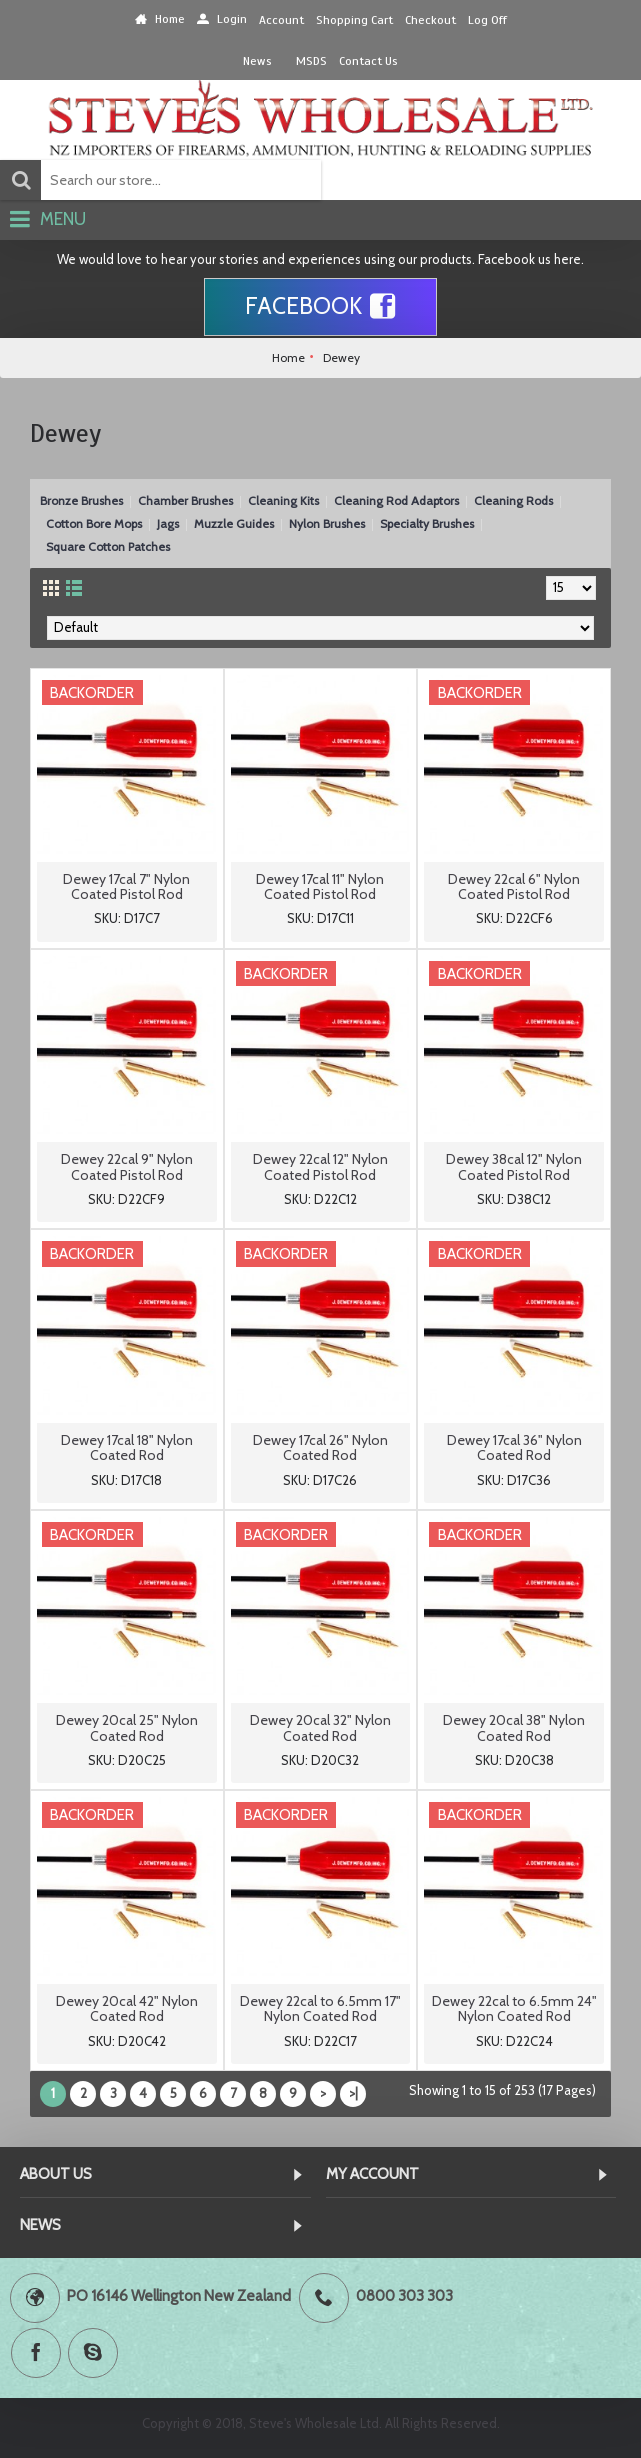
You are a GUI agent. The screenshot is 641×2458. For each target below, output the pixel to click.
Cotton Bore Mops (94, 523)
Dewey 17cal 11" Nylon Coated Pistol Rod (320, 886)
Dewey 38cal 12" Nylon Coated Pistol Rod (514, 1166)
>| (353, 2093)
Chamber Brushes (185, 500)
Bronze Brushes (81, 500)
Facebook (320, 307)
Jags (168, 523)
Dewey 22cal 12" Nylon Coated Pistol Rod (320, 1166)
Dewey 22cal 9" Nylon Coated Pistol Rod (127, 1166)
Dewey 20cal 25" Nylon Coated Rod (127, 1727)
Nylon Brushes (327, 523)
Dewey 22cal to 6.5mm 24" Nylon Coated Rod (514, 2008)
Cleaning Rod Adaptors (396, 500)
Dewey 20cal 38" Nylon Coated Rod (514, 1727)
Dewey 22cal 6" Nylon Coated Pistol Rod (514, 886)
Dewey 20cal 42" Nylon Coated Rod (127, 2008)
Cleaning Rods (513, 500)
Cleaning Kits (283, 500)
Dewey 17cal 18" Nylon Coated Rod (127, 1447)
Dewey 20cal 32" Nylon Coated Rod (320, 1727)
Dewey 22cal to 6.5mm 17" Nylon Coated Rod (320, 2008)
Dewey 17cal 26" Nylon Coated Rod (320, 1447)
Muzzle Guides (234, 523)
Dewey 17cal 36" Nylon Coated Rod (514, 1447)
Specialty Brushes (427, 523)
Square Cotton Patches (108, 546)
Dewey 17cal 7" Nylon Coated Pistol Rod (126, 886)
